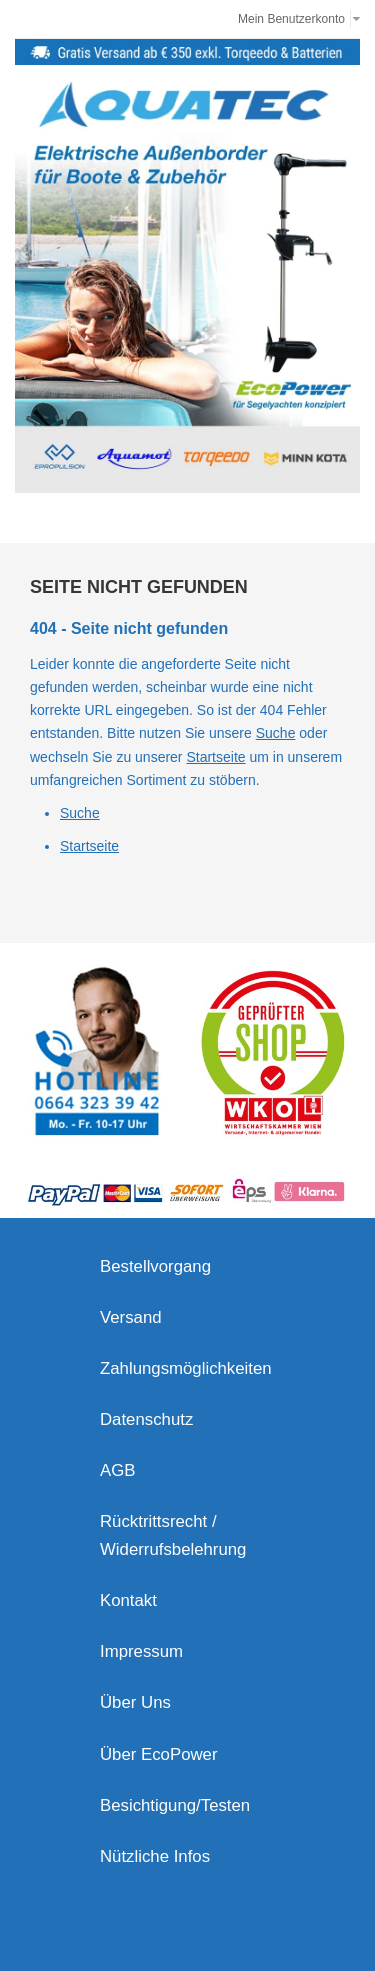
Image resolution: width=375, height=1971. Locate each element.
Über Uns (135, 1702)
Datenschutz (146, 1419)
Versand (131, 1317)
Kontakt (128, 1600)
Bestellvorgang (155, 1266)
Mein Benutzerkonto (291, 19)
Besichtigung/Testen (175, 1805)
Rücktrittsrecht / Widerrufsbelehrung (173, 1535)
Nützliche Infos (155, 1856)
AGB (117, 1470)
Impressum (141, 1651)
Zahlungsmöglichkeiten (186, 1368)
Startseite (215, 757)
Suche (276, 733)
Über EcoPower (159, 1754)
